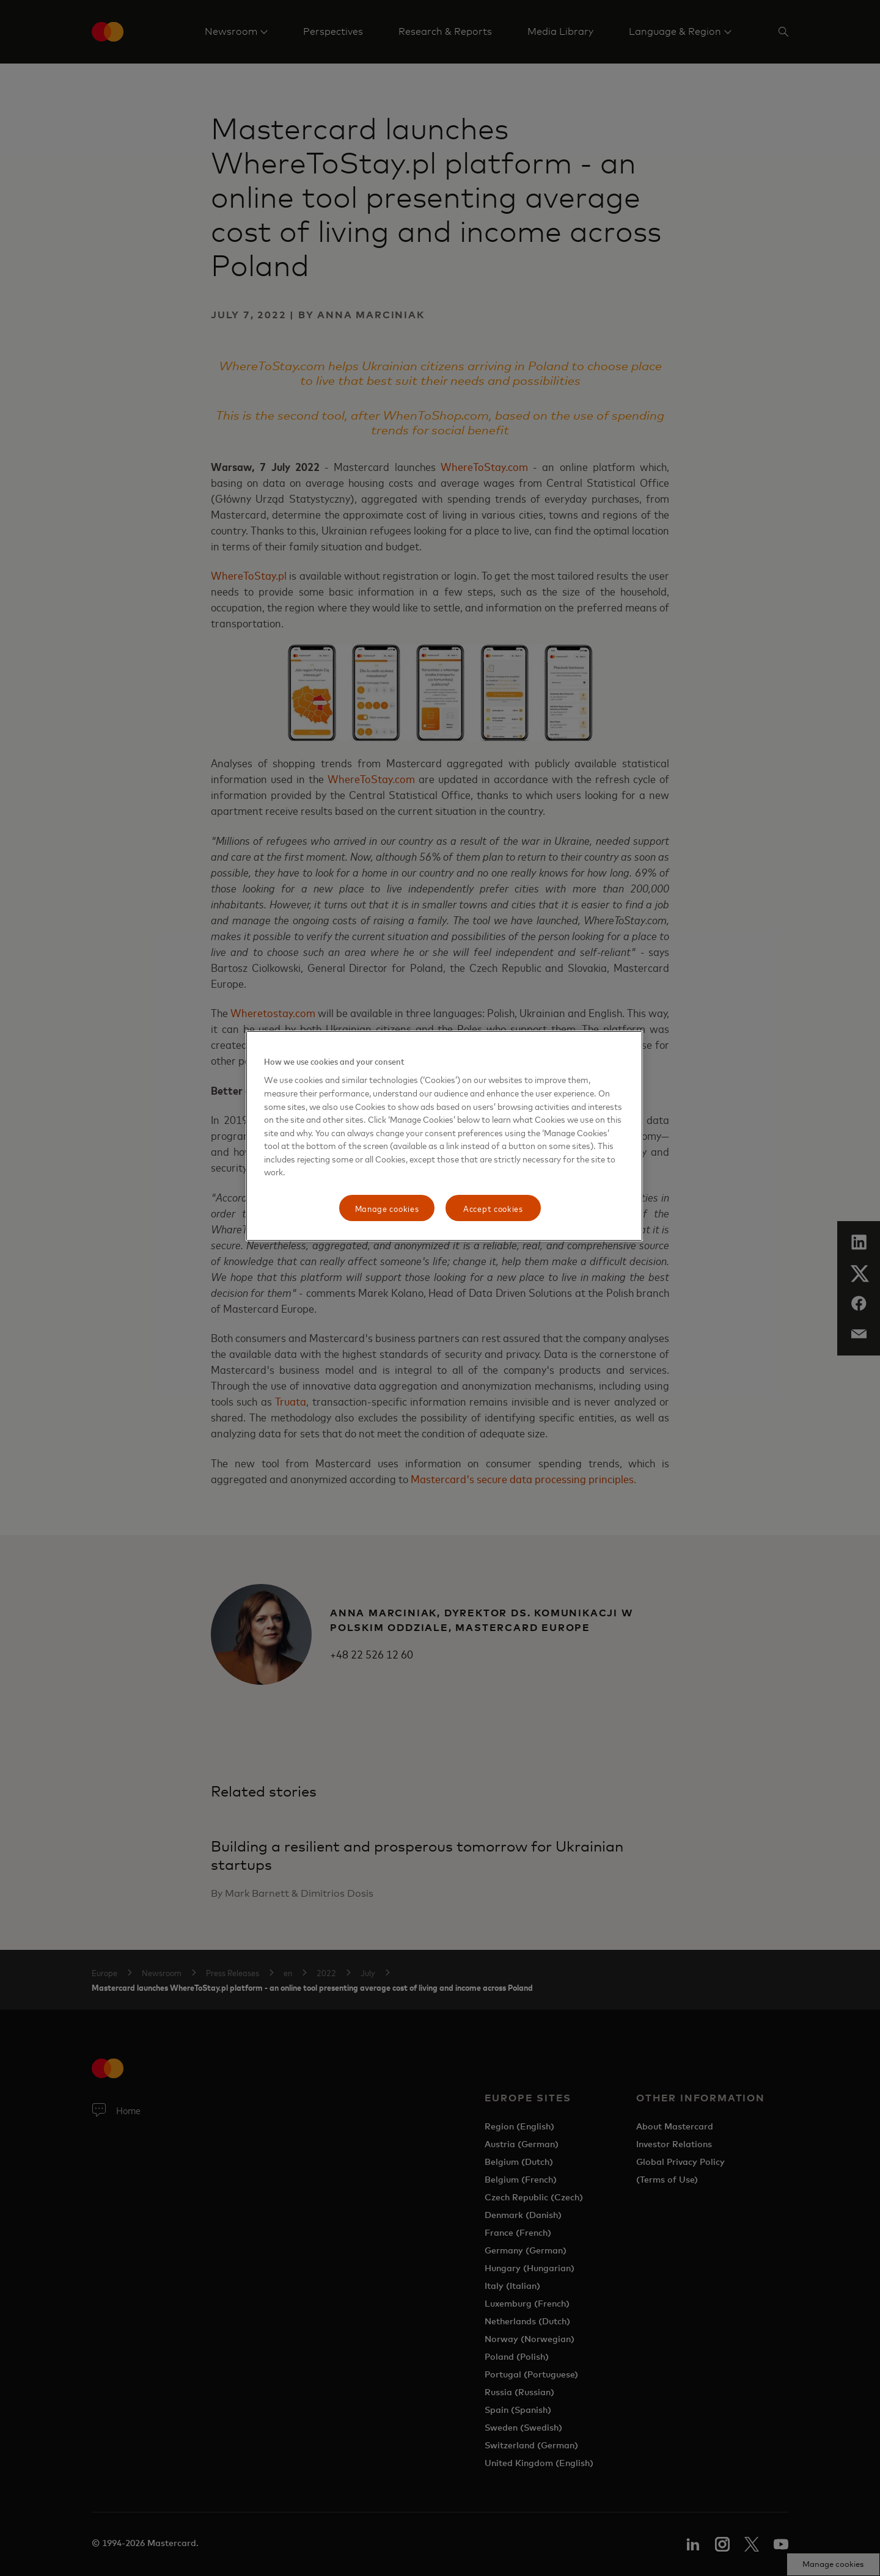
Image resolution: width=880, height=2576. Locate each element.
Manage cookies (387, 1208)
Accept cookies (493, 1208)
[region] (444, 1136)
